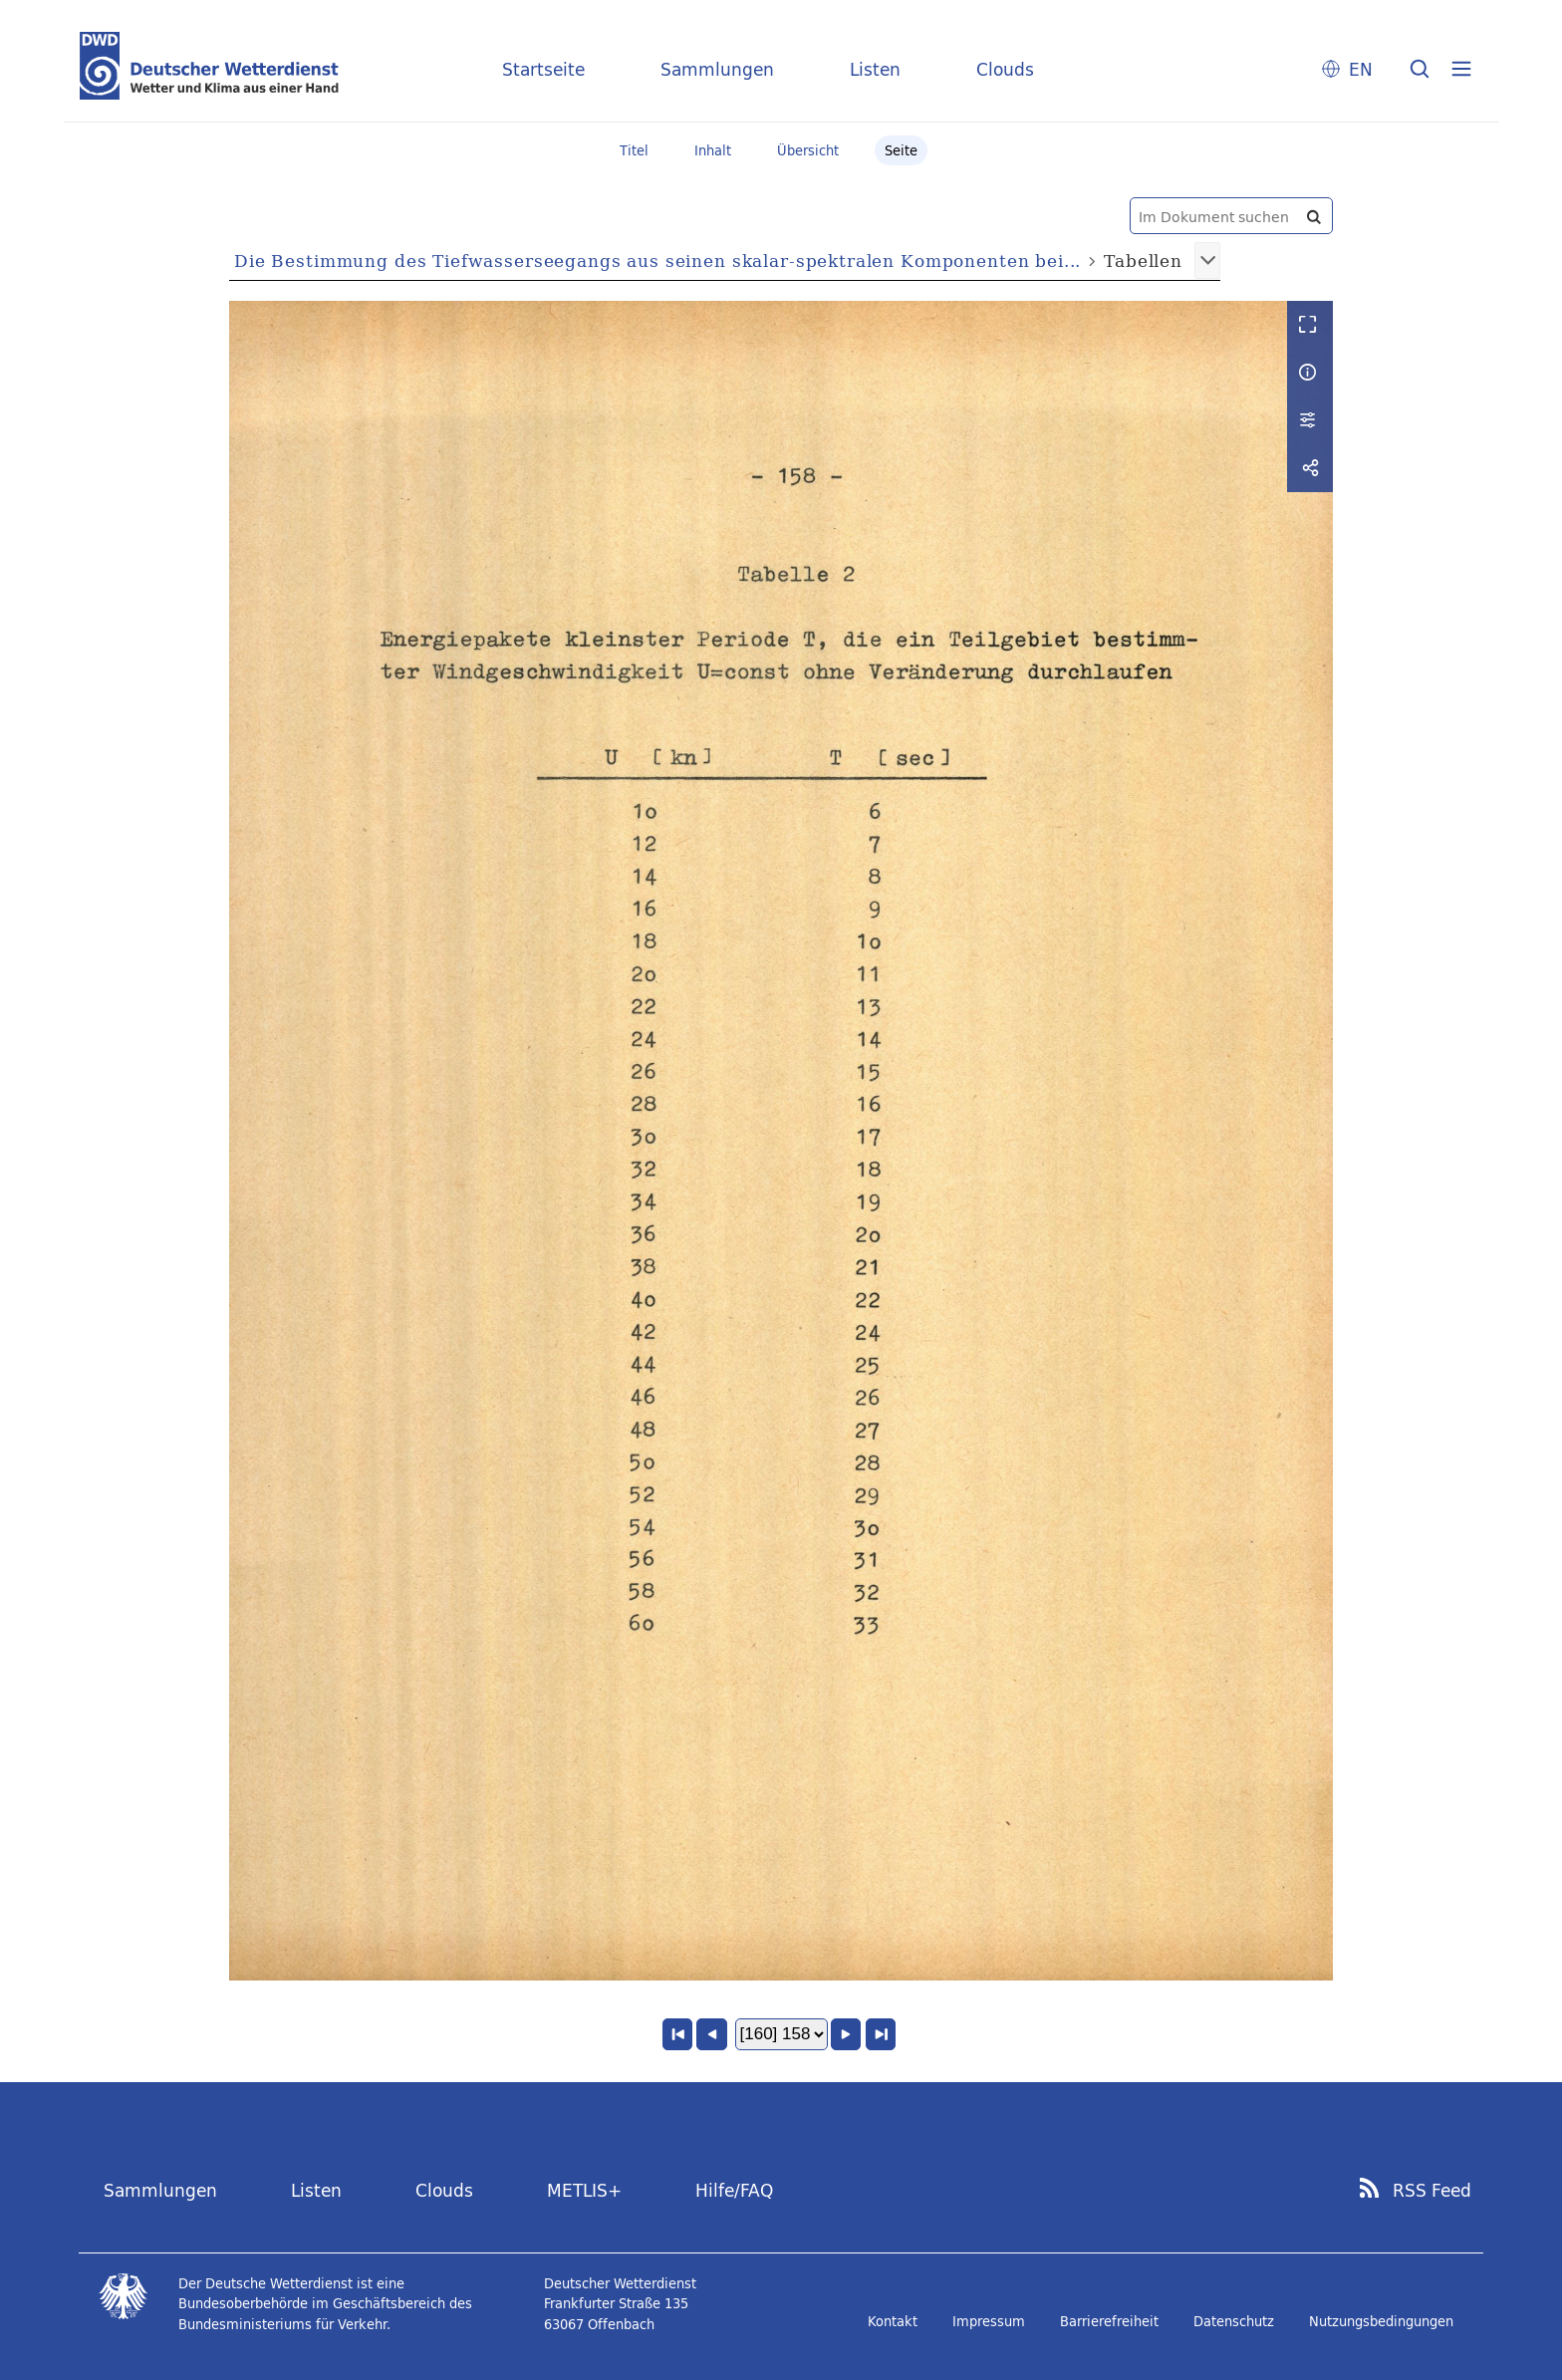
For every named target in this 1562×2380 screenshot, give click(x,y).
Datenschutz (1233, 2321)
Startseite (543, 69)
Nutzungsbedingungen (1381, 2321)
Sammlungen (717, 69)
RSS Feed (1432, 2191)
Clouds (1005, 69)
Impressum (988, 2321)
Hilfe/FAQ (734, 2190)
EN (1361, 69)
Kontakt (892, 2321)
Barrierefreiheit (1109, 2321)
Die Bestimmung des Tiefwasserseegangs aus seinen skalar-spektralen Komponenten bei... (657, 260)
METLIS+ (584, 2190)
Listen (875, 69)
